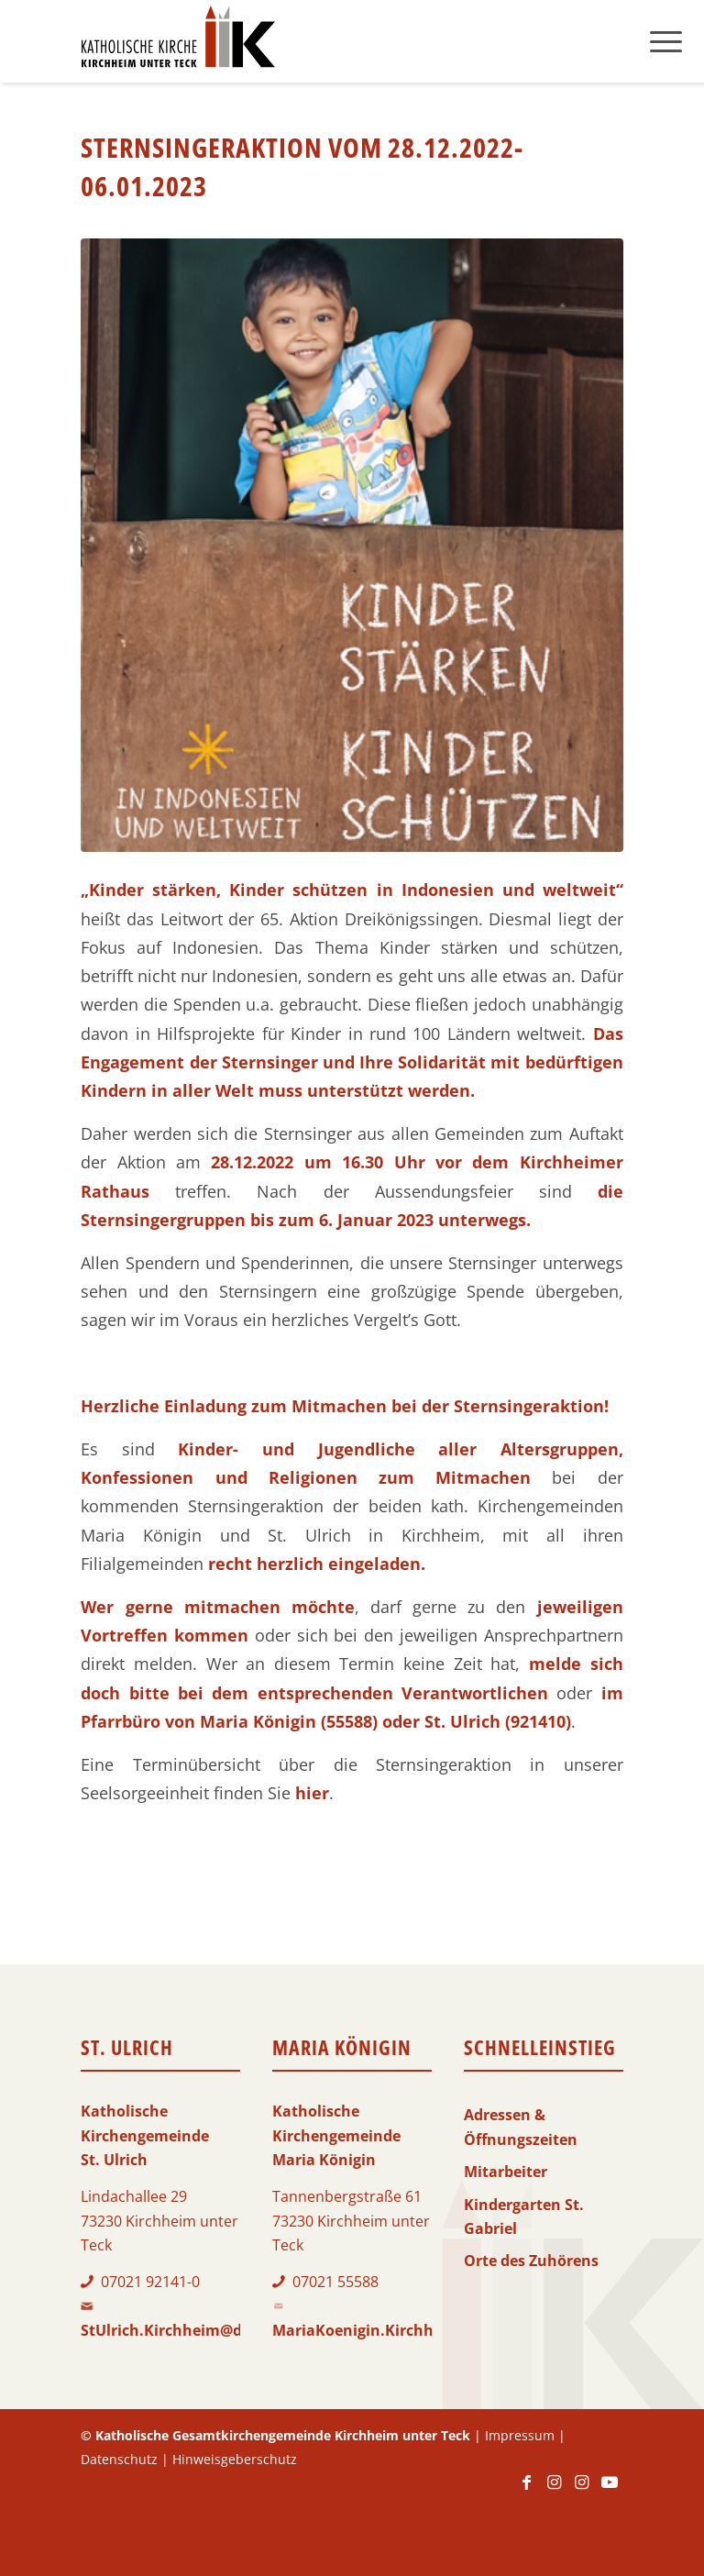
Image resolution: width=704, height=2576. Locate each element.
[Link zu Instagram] (554, 2491)
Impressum (520, 2435)
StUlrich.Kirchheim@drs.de (179, 2330)
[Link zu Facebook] (527, 2491)
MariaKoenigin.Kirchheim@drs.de (395, 2330)
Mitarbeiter (505, 2171)
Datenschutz (119, 2459)
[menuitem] (666, 41)
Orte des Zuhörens (531, 2260)
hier (312, 1792)
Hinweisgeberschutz (234, 2459)
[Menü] (666, 41)
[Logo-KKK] (178, 41)
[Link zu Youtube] (609, 2491)
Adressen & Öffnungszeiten (521, 2127)
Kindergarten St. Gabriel (524, 2217)
